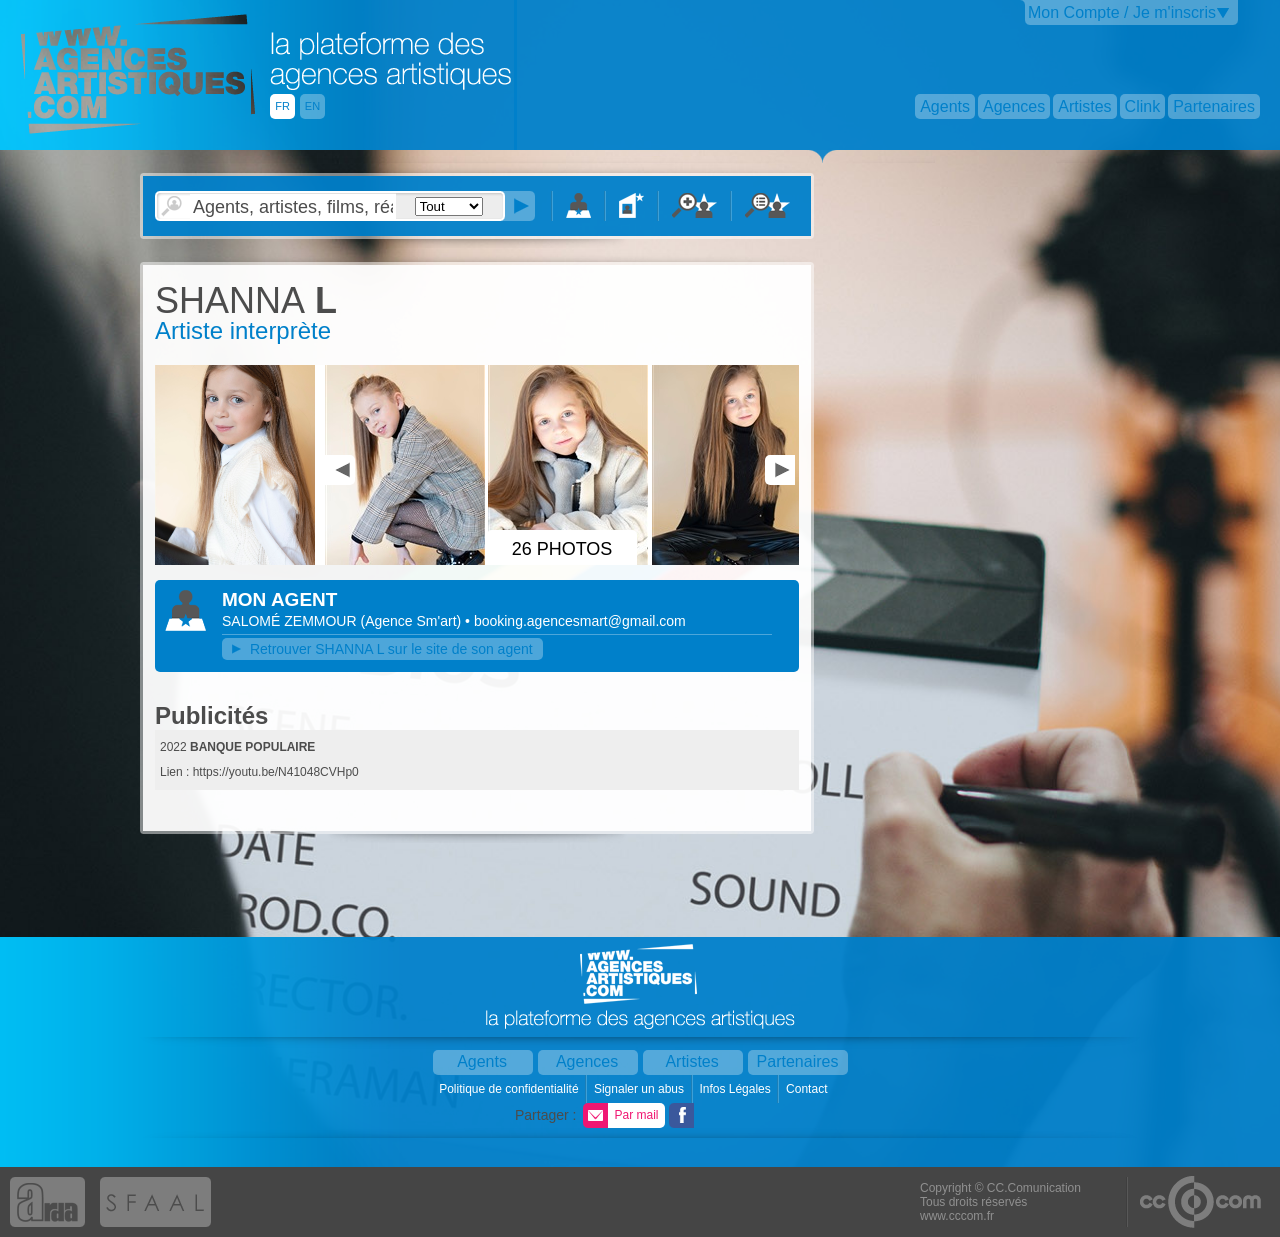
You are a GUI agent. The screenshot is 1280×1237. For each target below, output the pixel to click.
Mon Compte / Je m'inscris (1122, 12)
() (412, 621)
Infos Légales (736, 1089)
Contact (808, 1089)
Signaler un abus (640, 1089)
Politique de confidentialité (510, 1089)
